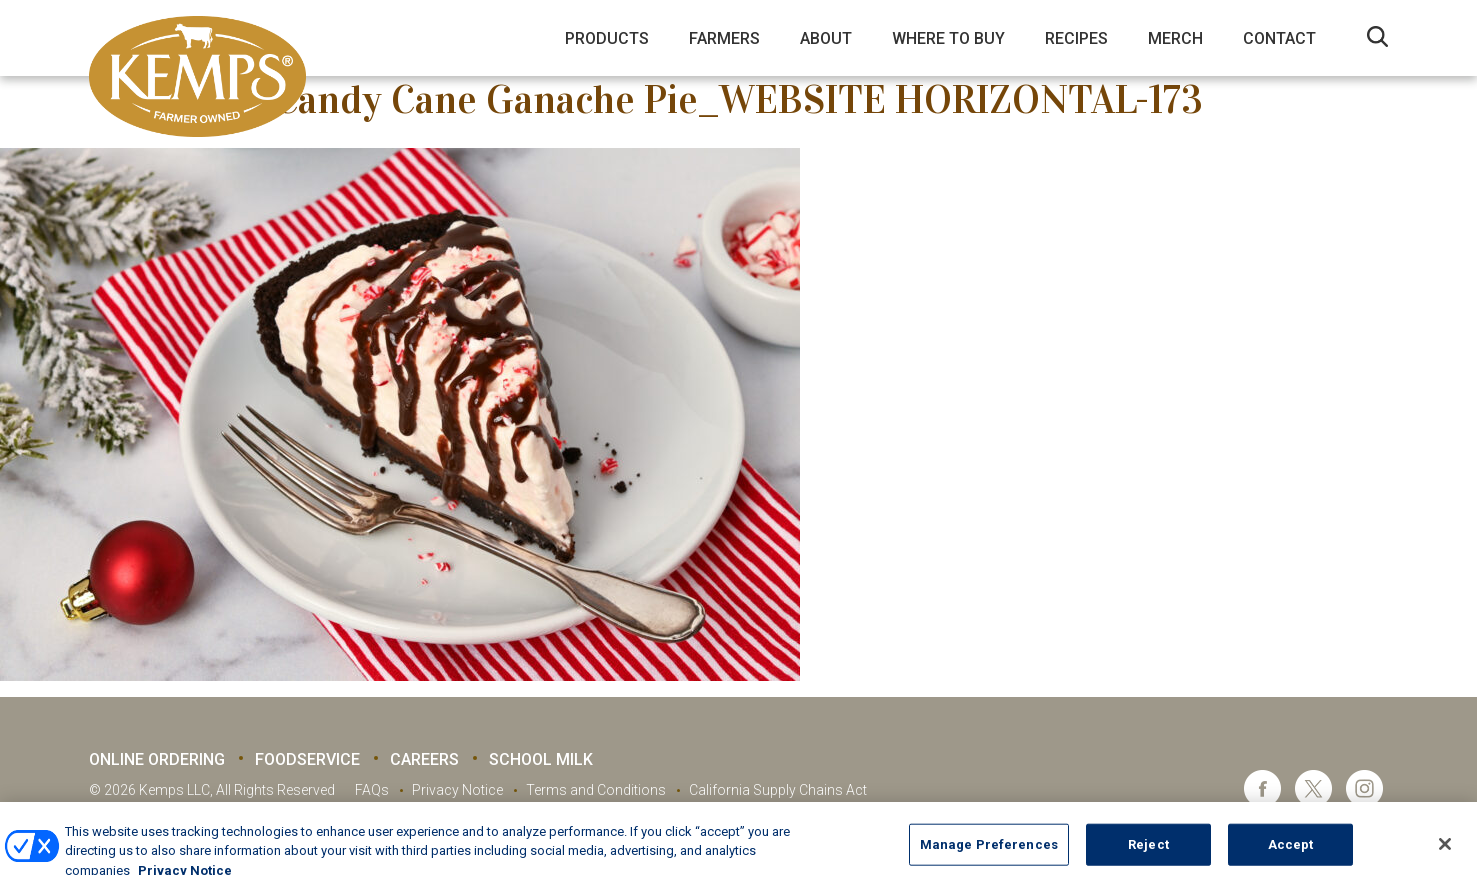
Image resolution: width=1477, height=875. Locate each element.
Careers (424, 759)
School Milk (541, 759)
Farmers (724, 38)
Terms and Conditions (596, 790)
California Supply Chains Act (778, 790)
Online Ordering (157, 759)
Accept (1291, 853)
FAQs (372, 790)
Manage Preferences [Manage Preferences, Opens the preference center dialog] (989, 853)
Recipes (1076, 38)
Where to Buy (948, 38)
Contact (1279, 38)
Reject (1148, 853)
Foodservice (307, 759)
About (826, 38)
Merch (1175, 38)
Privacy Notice (457, 790)
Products (607, 38)
